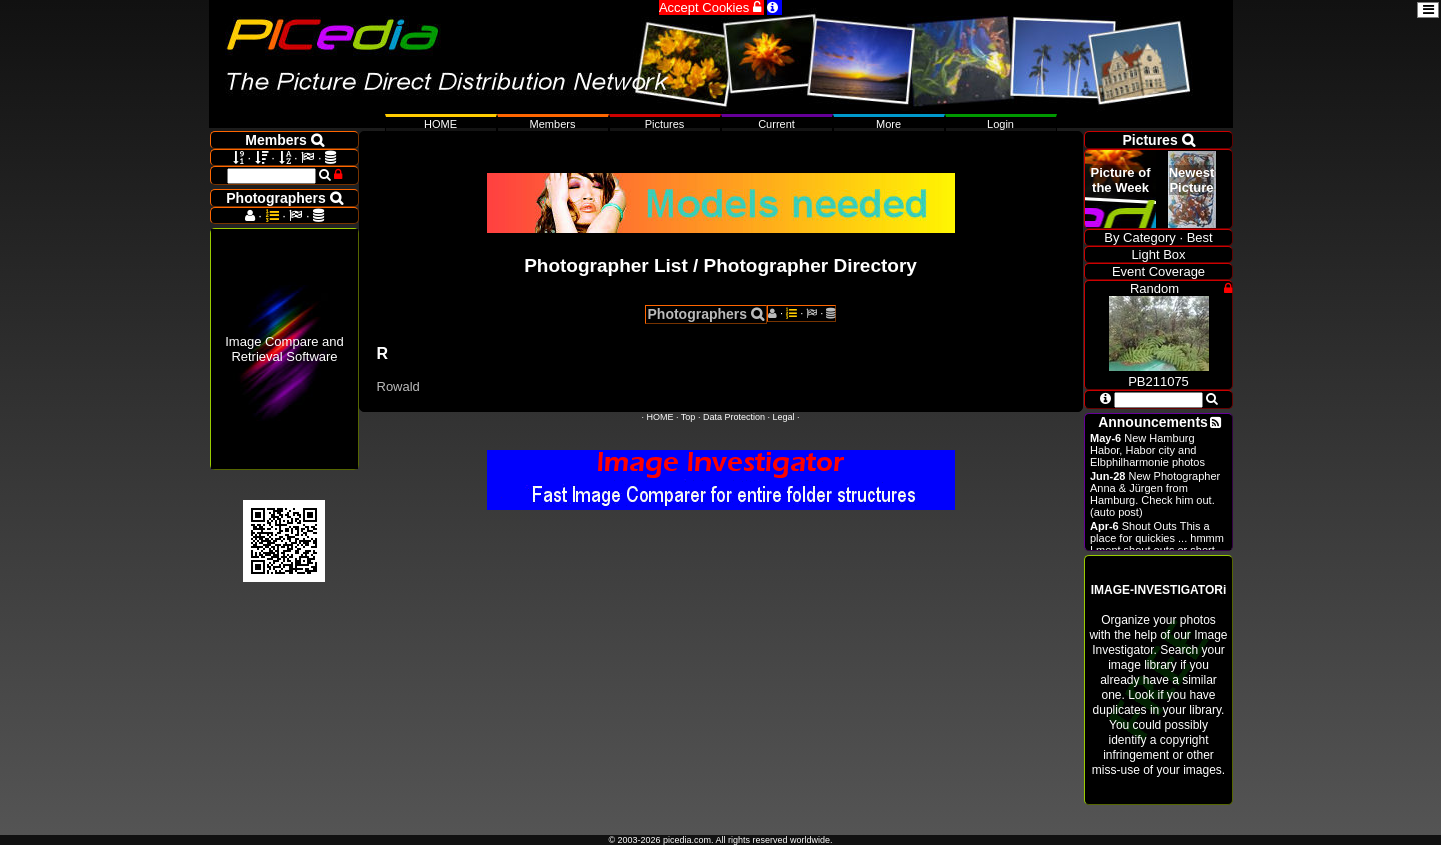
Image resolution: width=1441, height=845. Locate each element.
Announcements (1153, 422)
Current (776, 124)
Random (1154, 288)
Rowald (398, 386)
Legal (783, 417)
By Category (1140, 237)
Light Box (1158, 254)
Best (1200, 237)
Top (688, 417)
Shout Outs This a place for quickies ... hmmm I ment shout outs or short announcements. (1157, 544)
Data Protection (734, 417)
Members (553, 124)
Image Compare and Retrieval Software (284, 349)
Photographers (706, 314)
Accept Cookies (711, 7)
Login (1000, 124)
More (888, 124)
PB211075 (1159, 374)
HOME (660, 417)
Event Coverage (1158, 271)
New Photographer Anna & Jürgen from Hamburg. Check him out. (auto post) (1155, 494)
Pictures (665, 124)
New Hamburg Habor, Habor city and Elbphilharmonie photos (1147, 450)
